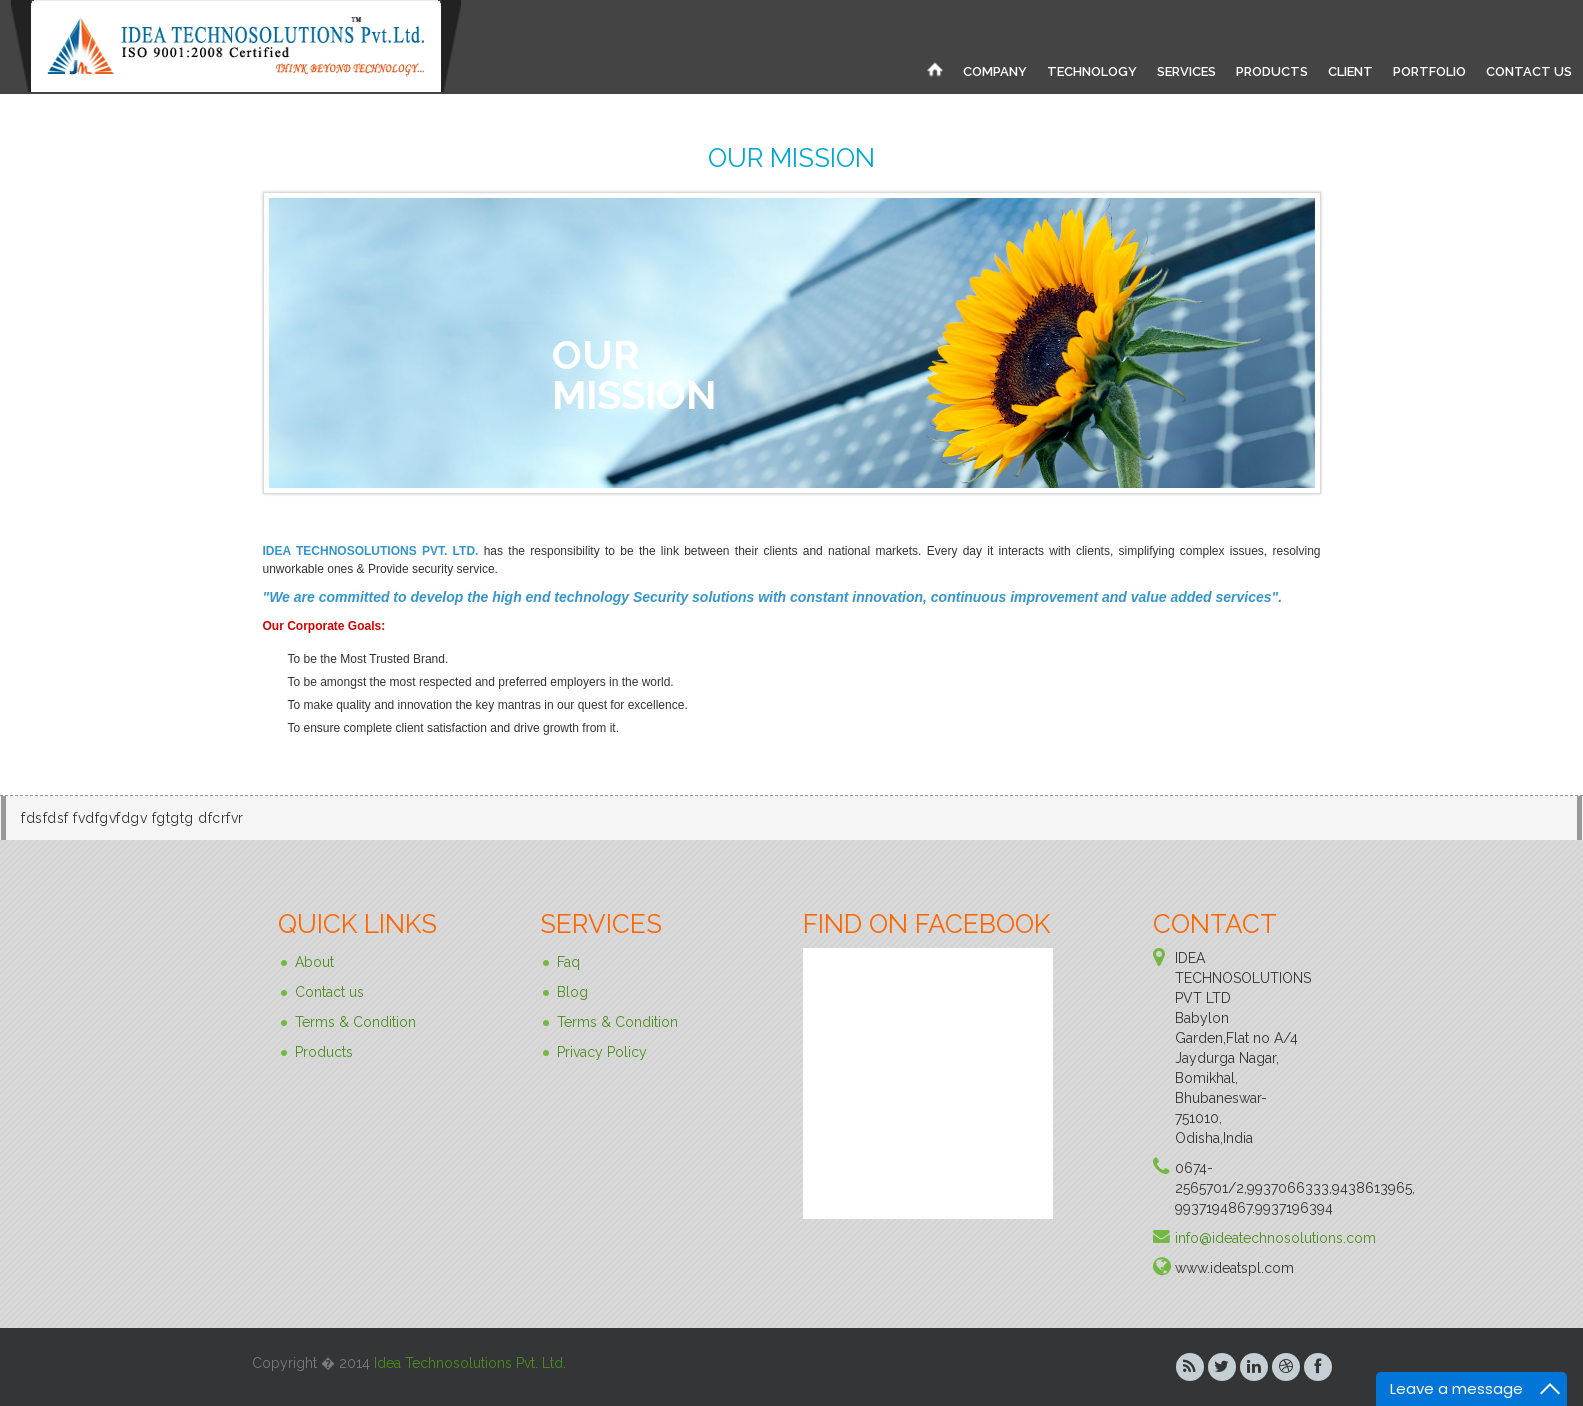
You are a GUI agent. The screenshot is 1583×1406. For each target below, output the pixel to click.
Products (324, 1052)
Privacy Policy (602, 1052)
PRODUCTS (1272, 71)
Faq (568, 962)
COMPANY (995, 71)
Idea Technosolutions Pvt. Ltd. (470, 1363)
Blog (572, 992)
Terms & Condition (355, 1022)
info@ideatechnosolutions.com (1275, 1238)
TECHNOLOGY (1092, 71)
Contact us (329, 992)
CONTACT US (1529, 71)
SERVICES (1186, 71)
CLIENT (1350, 71)
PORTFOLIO (1429, 71)
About (314, 962)
